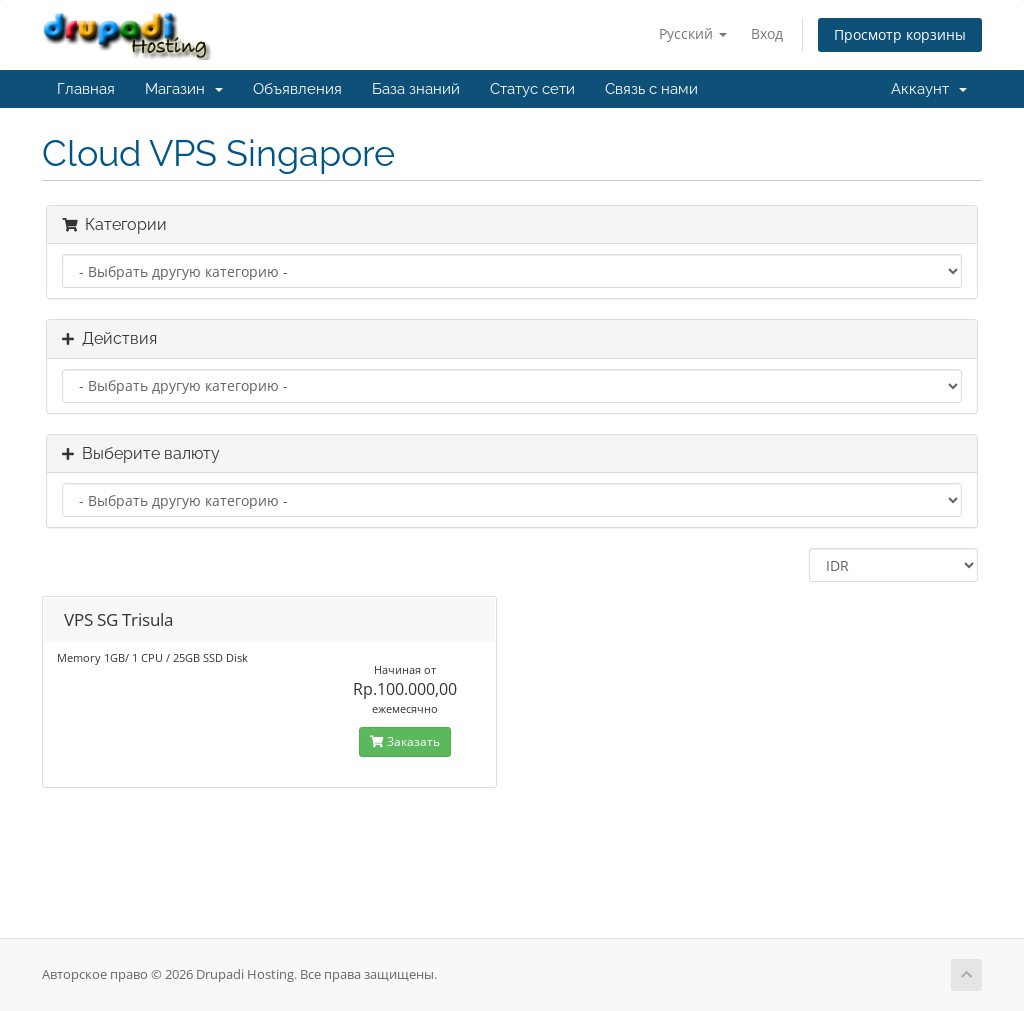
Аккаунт (929, 89)
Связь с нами (651, 89)
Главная (86, 89)
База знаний (416, 89)
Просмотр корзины (900, 34)
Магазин (184, 89)
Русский (693, 33)
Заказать (405, 741)
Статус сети (532, 89)
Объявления (297, 89)
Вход (767, 33)
